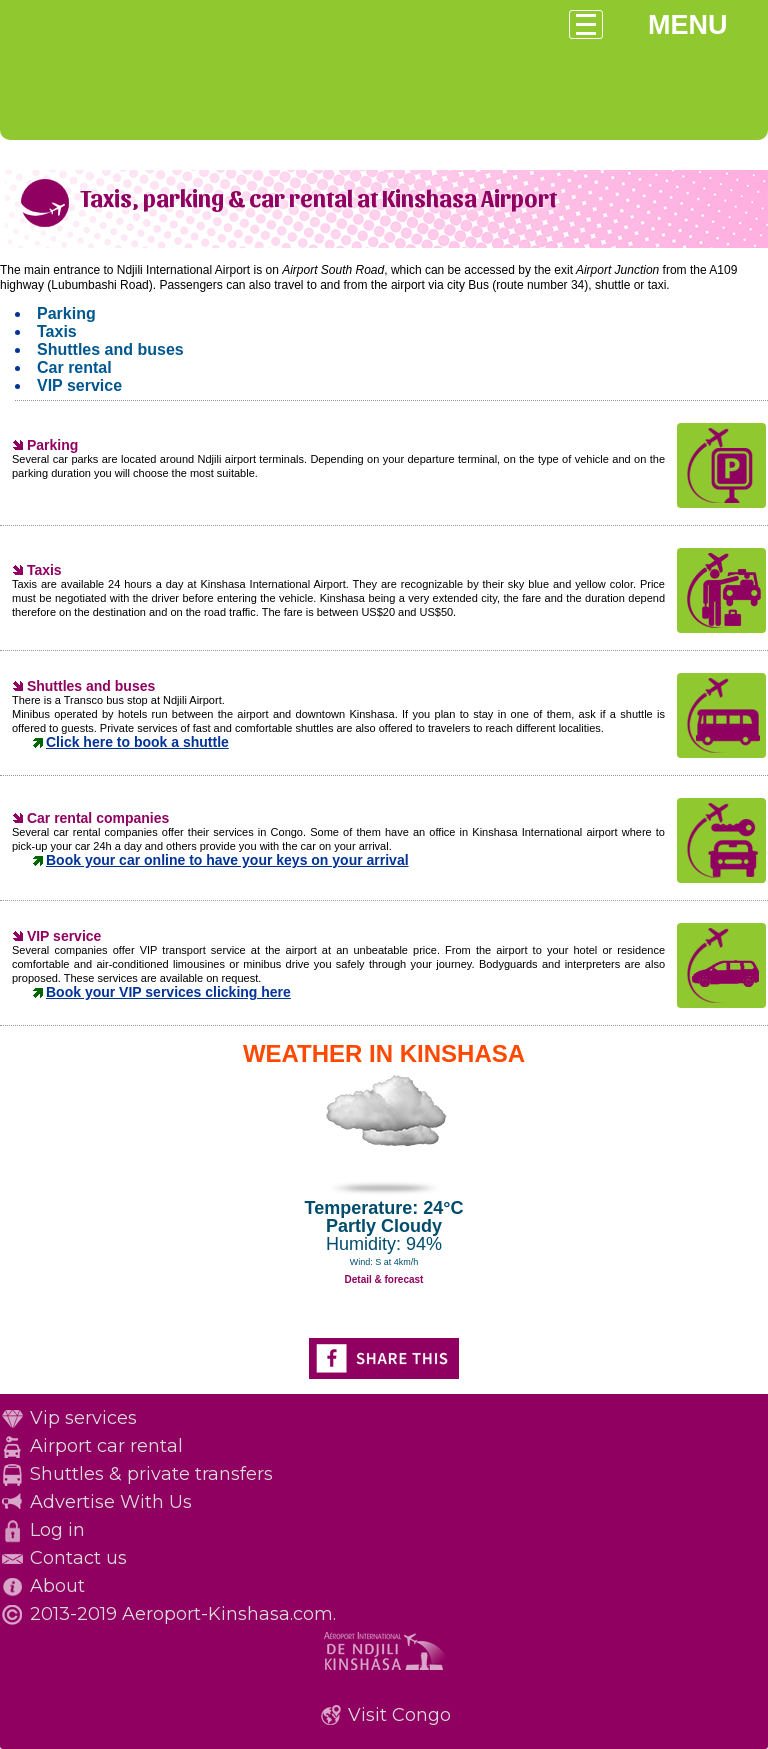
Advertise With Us (111, 1502)
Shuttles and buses (110, 349)
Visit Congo (399, 1715)
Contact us (78, 1558)
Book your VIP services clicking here (168, 992)
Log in (57, 1530)
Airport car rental (106, 1446)
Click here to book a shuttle (137, 742)
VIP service (79, 385)
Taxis (57, 331)
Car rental (74, 367)
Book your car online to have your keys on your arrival (227, 860)
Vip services (83, 1418)
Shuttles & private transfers (151, 1474)
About (57, 1586)
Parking (66, 313)
